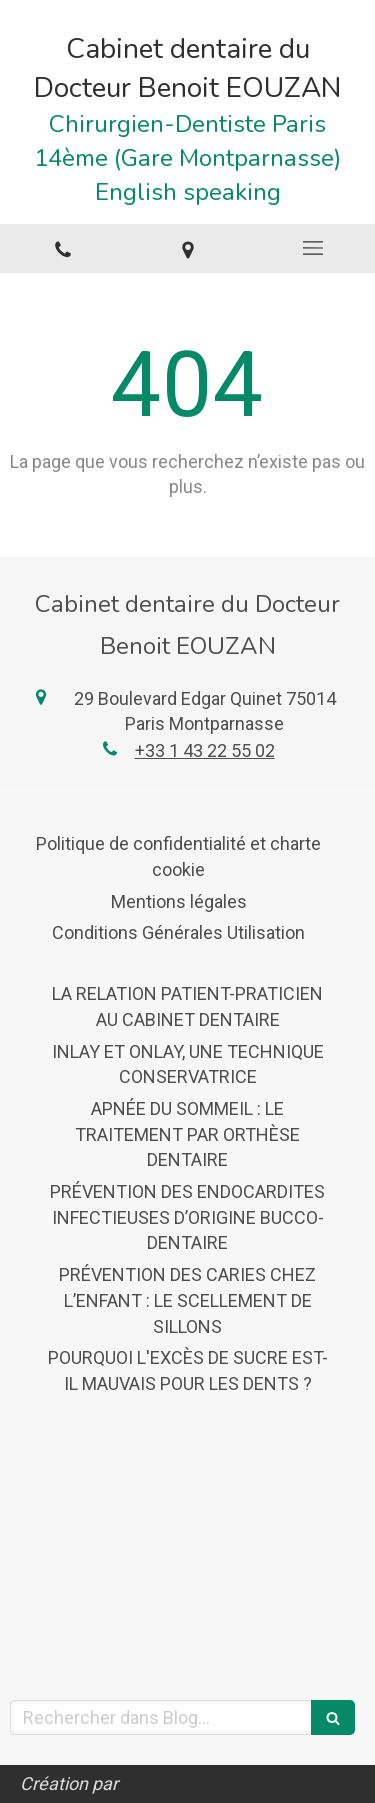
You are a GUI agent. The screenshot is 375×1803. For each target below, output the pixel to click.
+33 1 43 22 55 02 (205, 750)
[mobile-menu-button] (312, 248)
